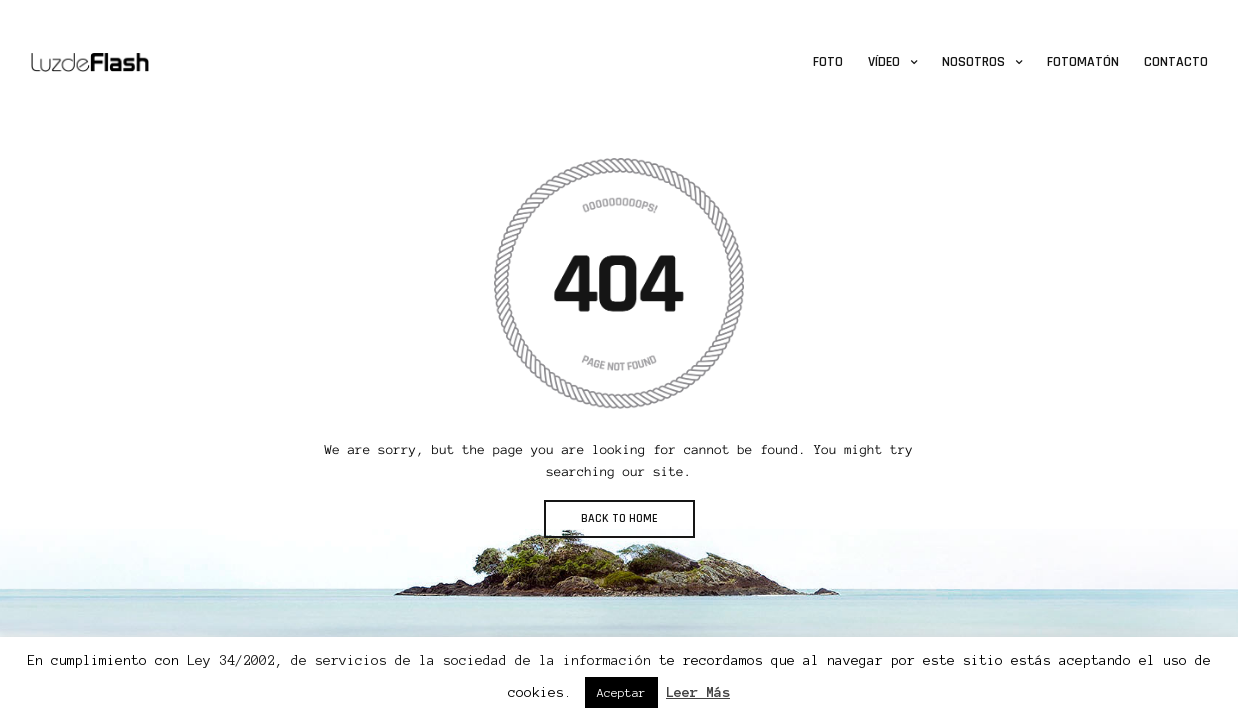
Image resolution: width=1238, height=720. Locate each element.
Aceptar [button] (621, 692)
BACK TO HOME (619, 518)
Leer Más (698, 692)
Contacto (1176, 62)
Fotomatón (1083, 62)
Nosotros (973, 62)
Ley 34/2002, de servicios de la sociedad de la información (419, 660)
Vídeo (884, 62)
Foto (828, 62)
